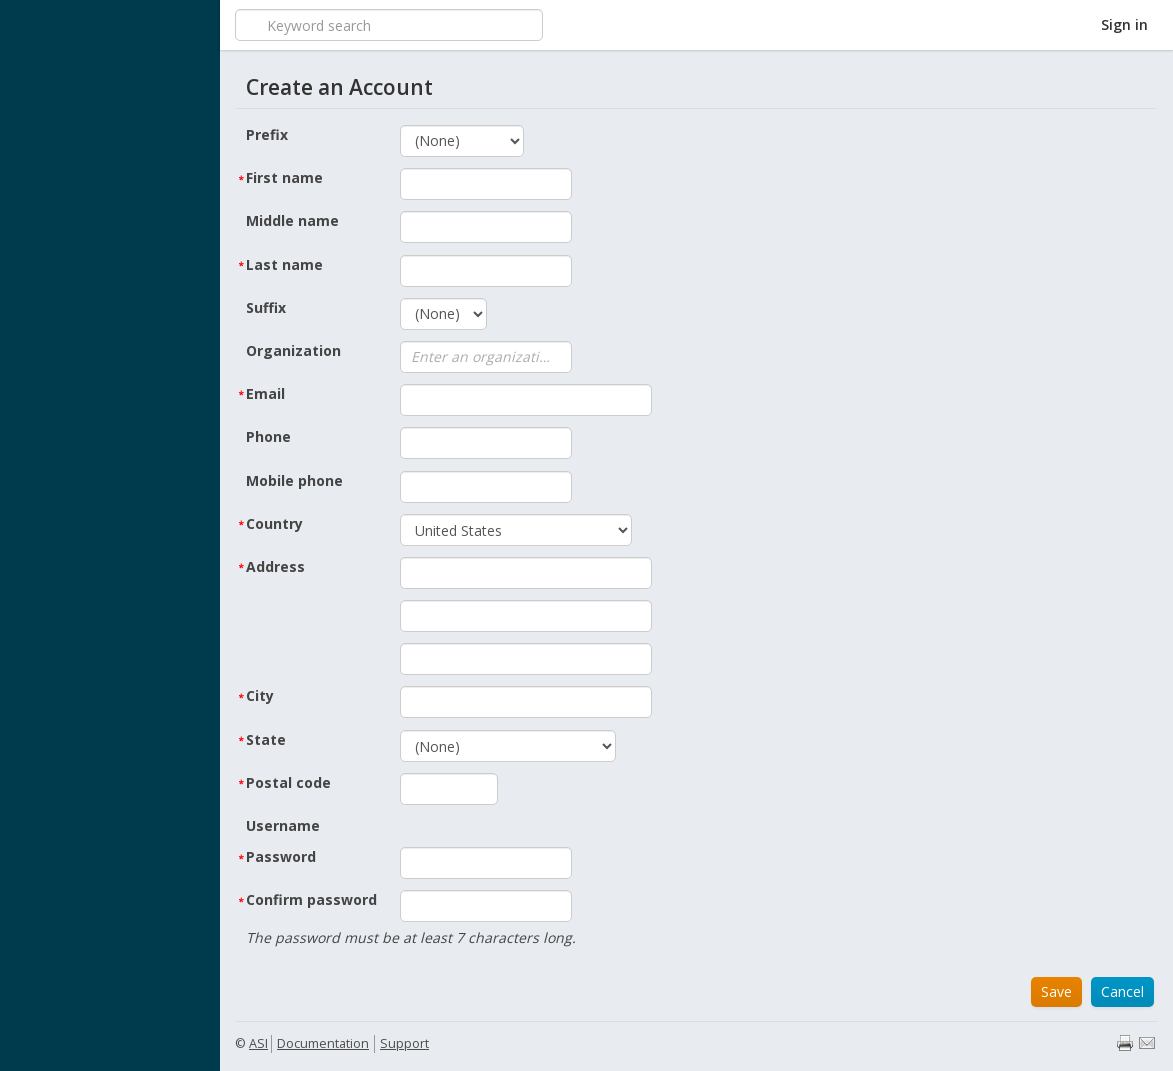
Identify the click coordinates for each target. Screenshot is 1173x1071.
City (260, 695)
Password (281, 856)
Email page (1147, 1043)
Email (265, 393)
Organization (293, 350)
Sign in (1124, 24)
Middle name (292, 220)
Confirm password (311, 899)
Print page (1125, 1043)
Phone (268, 436)
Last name (284, 264)
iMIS (110, 25)
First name (284, 177)
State (266, 739)
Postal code (288, 782)
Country (274, 523)
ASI (258, 1043)
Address (275, 566)
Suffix (266, 307)
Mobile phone (294, 480)
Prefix (267, 134)
